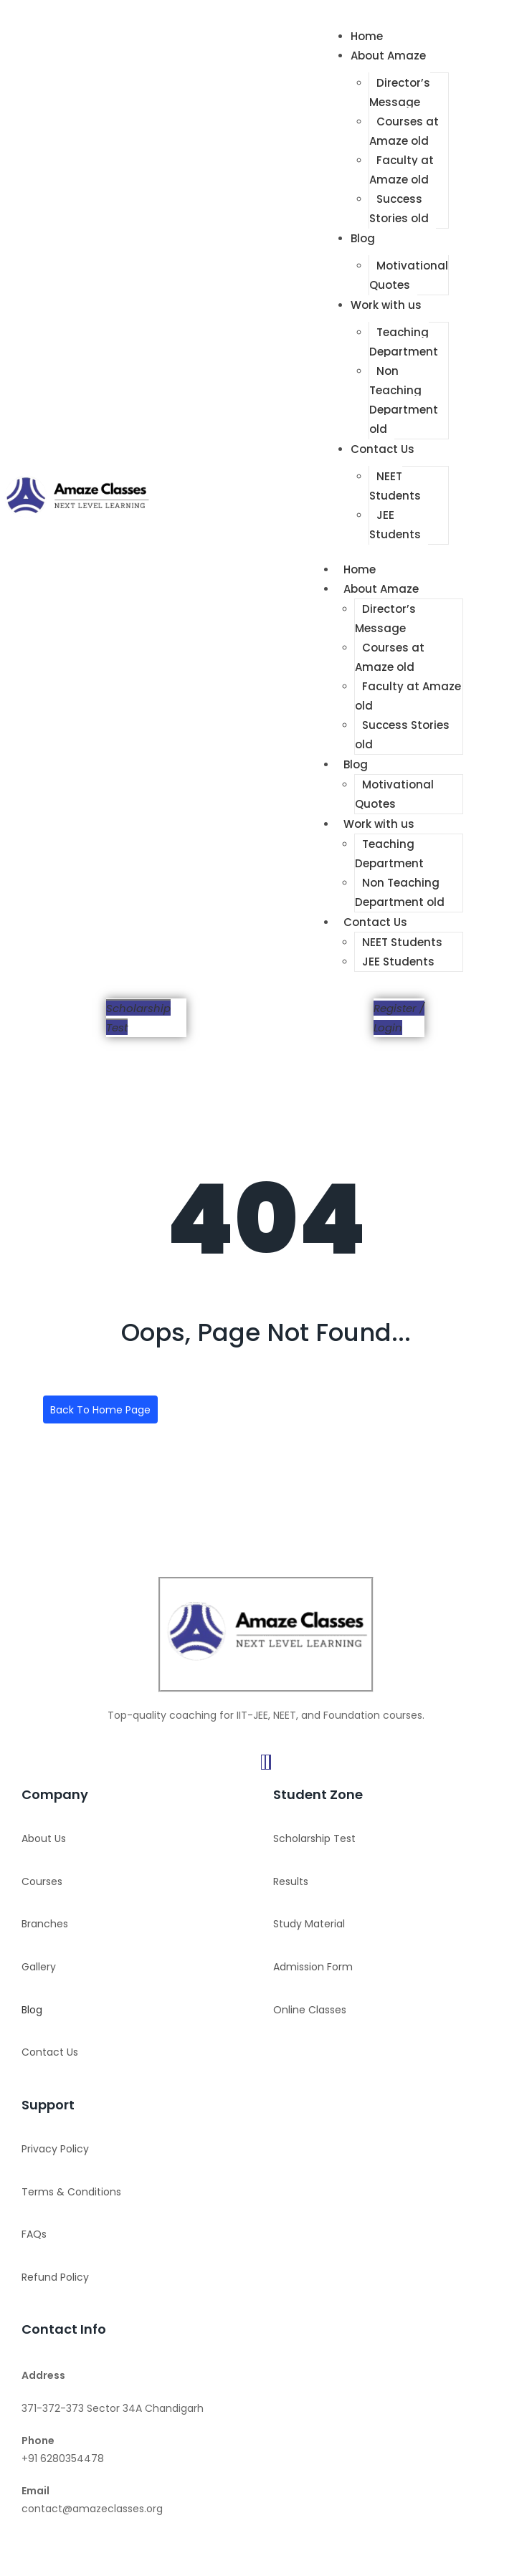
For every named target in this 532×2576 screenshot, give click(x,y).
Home (367, 36)
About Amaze (388, 55)
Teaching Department (403, 342)
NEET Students (395, 486)
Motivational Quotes (408, 275)
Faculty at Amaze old (401, 170)
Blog (363, 238)
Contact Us (382, 449)
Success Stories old (399, 208)
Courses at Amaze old (404, 131)
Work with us (386, 305)
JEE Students (395, 524)
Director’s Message (399, 92)
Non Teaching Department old (403, 400)
